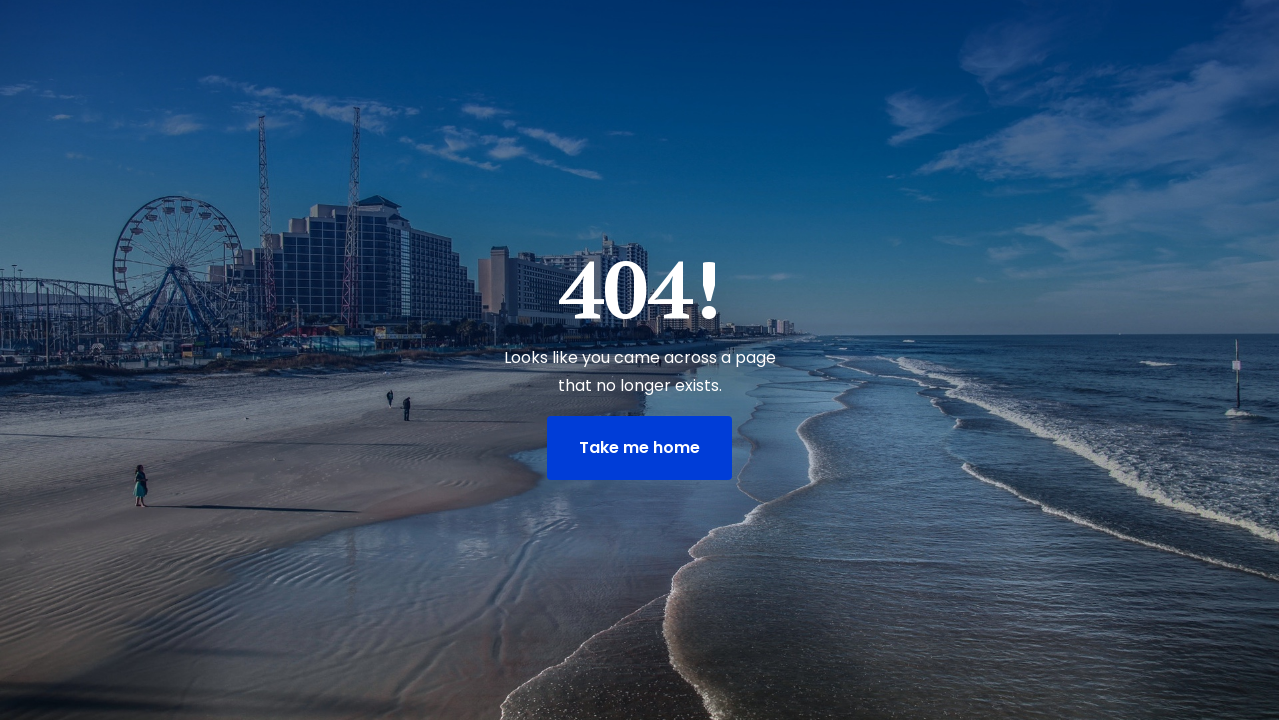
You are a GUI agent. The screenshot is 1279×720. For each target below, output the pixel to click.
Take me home (639, 447)
